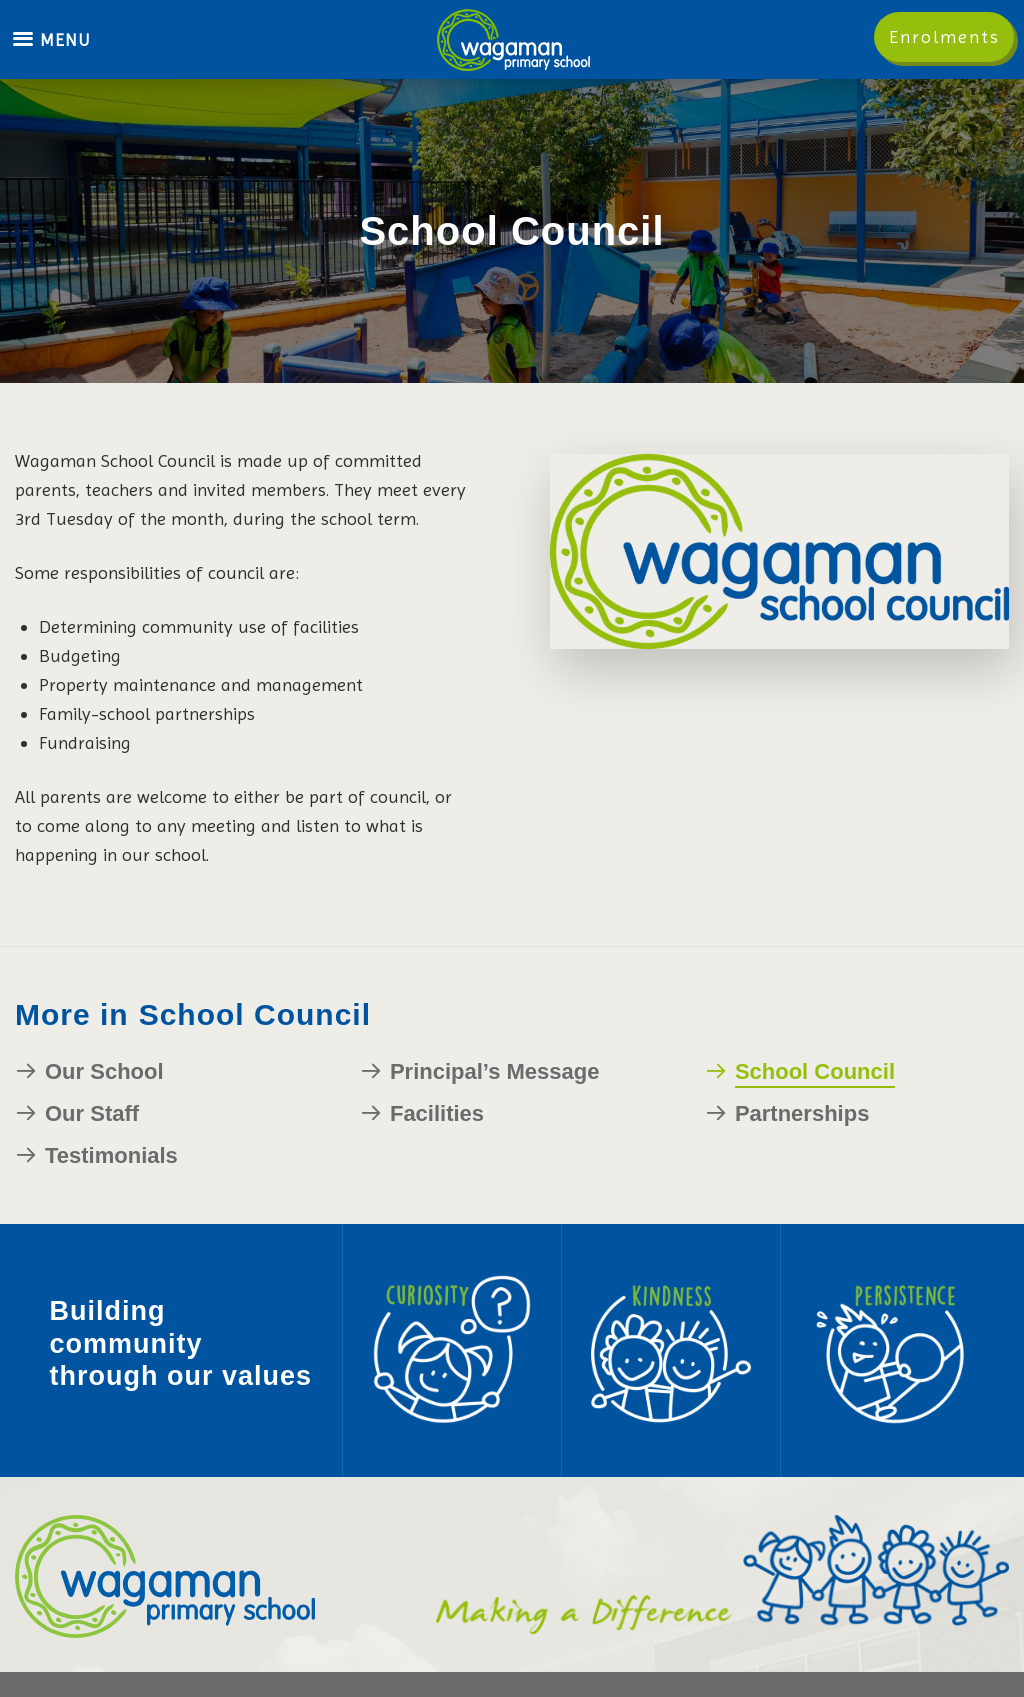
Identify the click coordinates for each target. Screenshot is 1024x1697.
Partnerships (802, 1113)
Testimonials (111, 1155)
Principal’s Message (495, 1071)
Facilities (437, 1113)
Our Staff (92, 1113)
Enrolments (944, 36)
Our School (104, 1071)
